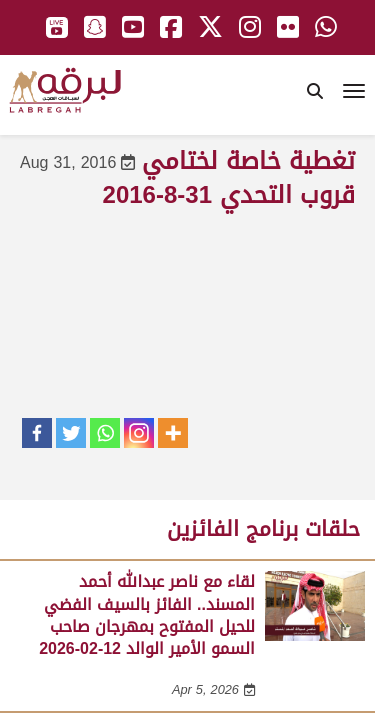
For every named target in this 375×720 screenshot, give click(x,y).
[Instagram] (139, 433)
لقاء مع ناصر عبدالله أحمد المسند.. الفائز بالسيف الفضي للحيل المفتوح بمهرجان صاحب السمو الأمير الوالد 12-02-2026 (147, 615)
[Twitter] (71, 433)
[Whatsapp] (105, 433)
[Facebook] (37, 433)
